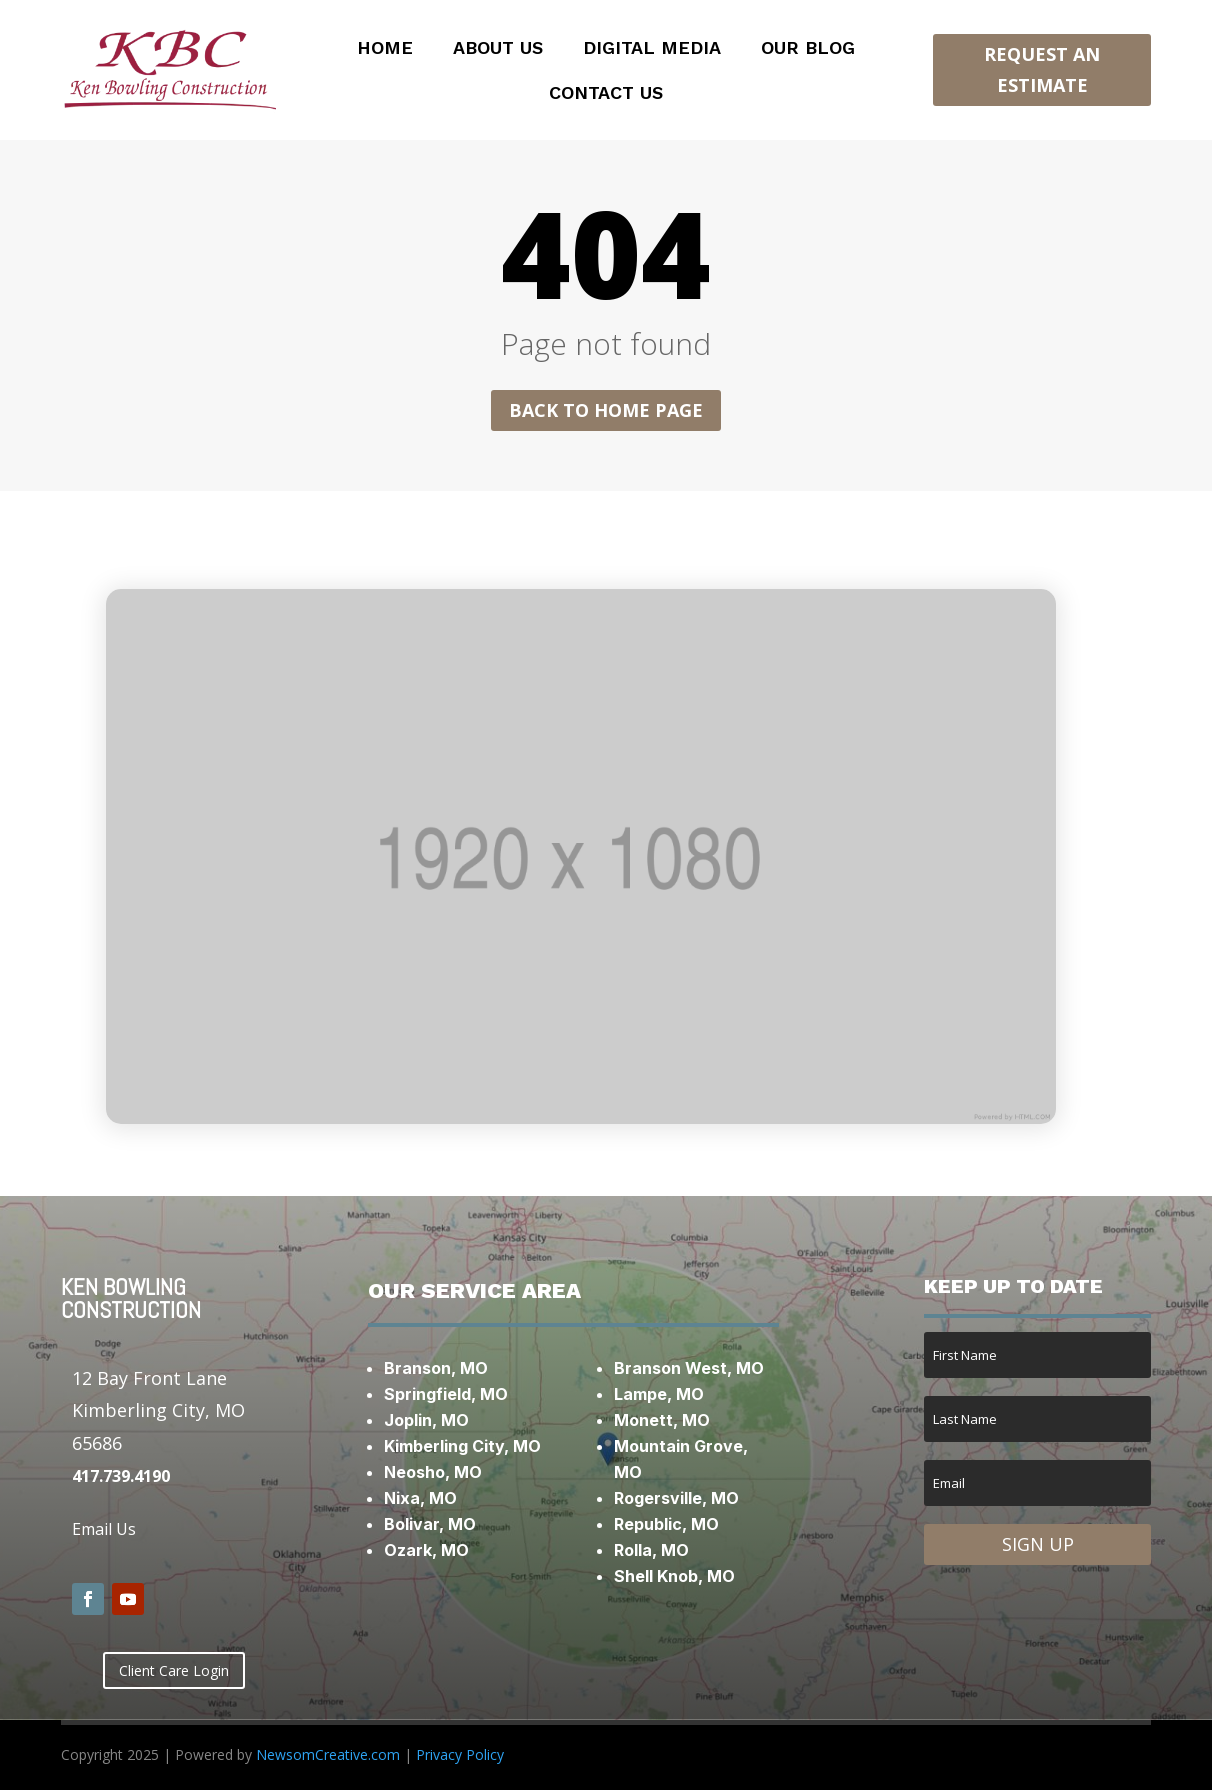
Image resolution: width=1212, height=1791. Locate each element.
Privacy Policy (460, 1754)
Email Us (104, 1530)
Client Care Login (174, 1670)
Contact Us (606, 94)
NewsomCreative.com (328, 1754)
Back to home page (606, 410)
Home (385, 49)
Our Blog (808, 49)
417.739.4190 (121, 1476)
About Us (498, 49)
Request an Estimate (1042, 69)
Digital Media (652, 49)
